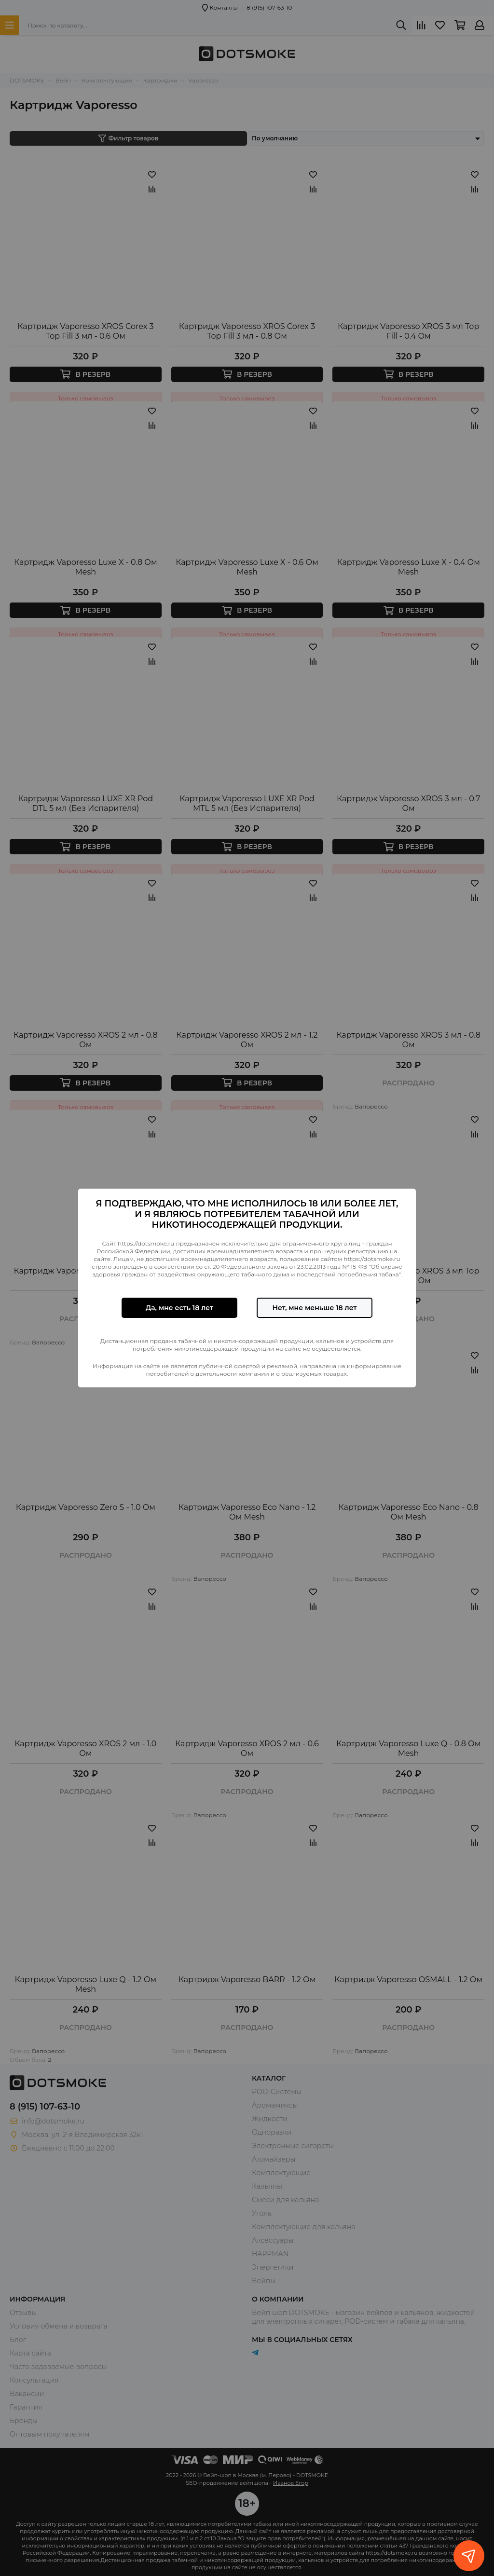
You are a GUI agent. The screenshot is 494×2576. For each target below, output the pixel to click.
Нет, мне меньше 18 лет (314, 1307)
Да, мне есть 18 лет (179, 1307)
